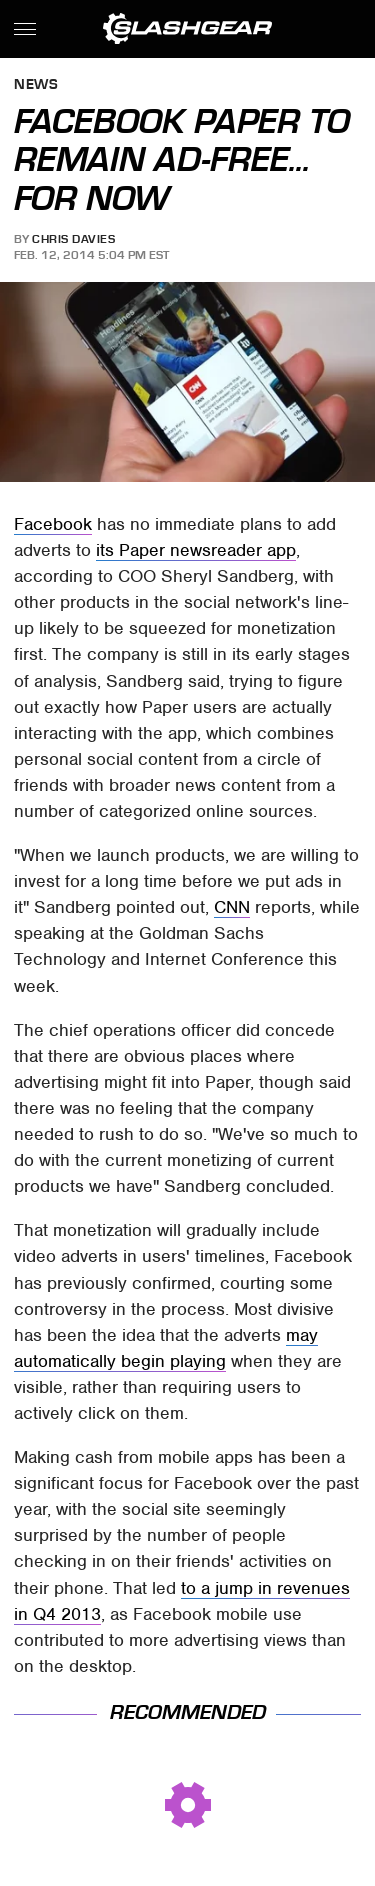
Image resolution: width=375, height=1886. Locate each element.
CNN (232, 907)
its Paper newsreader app (196, 550)
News (36, 85)
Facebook (53, 524)
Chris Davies (73, 239)
